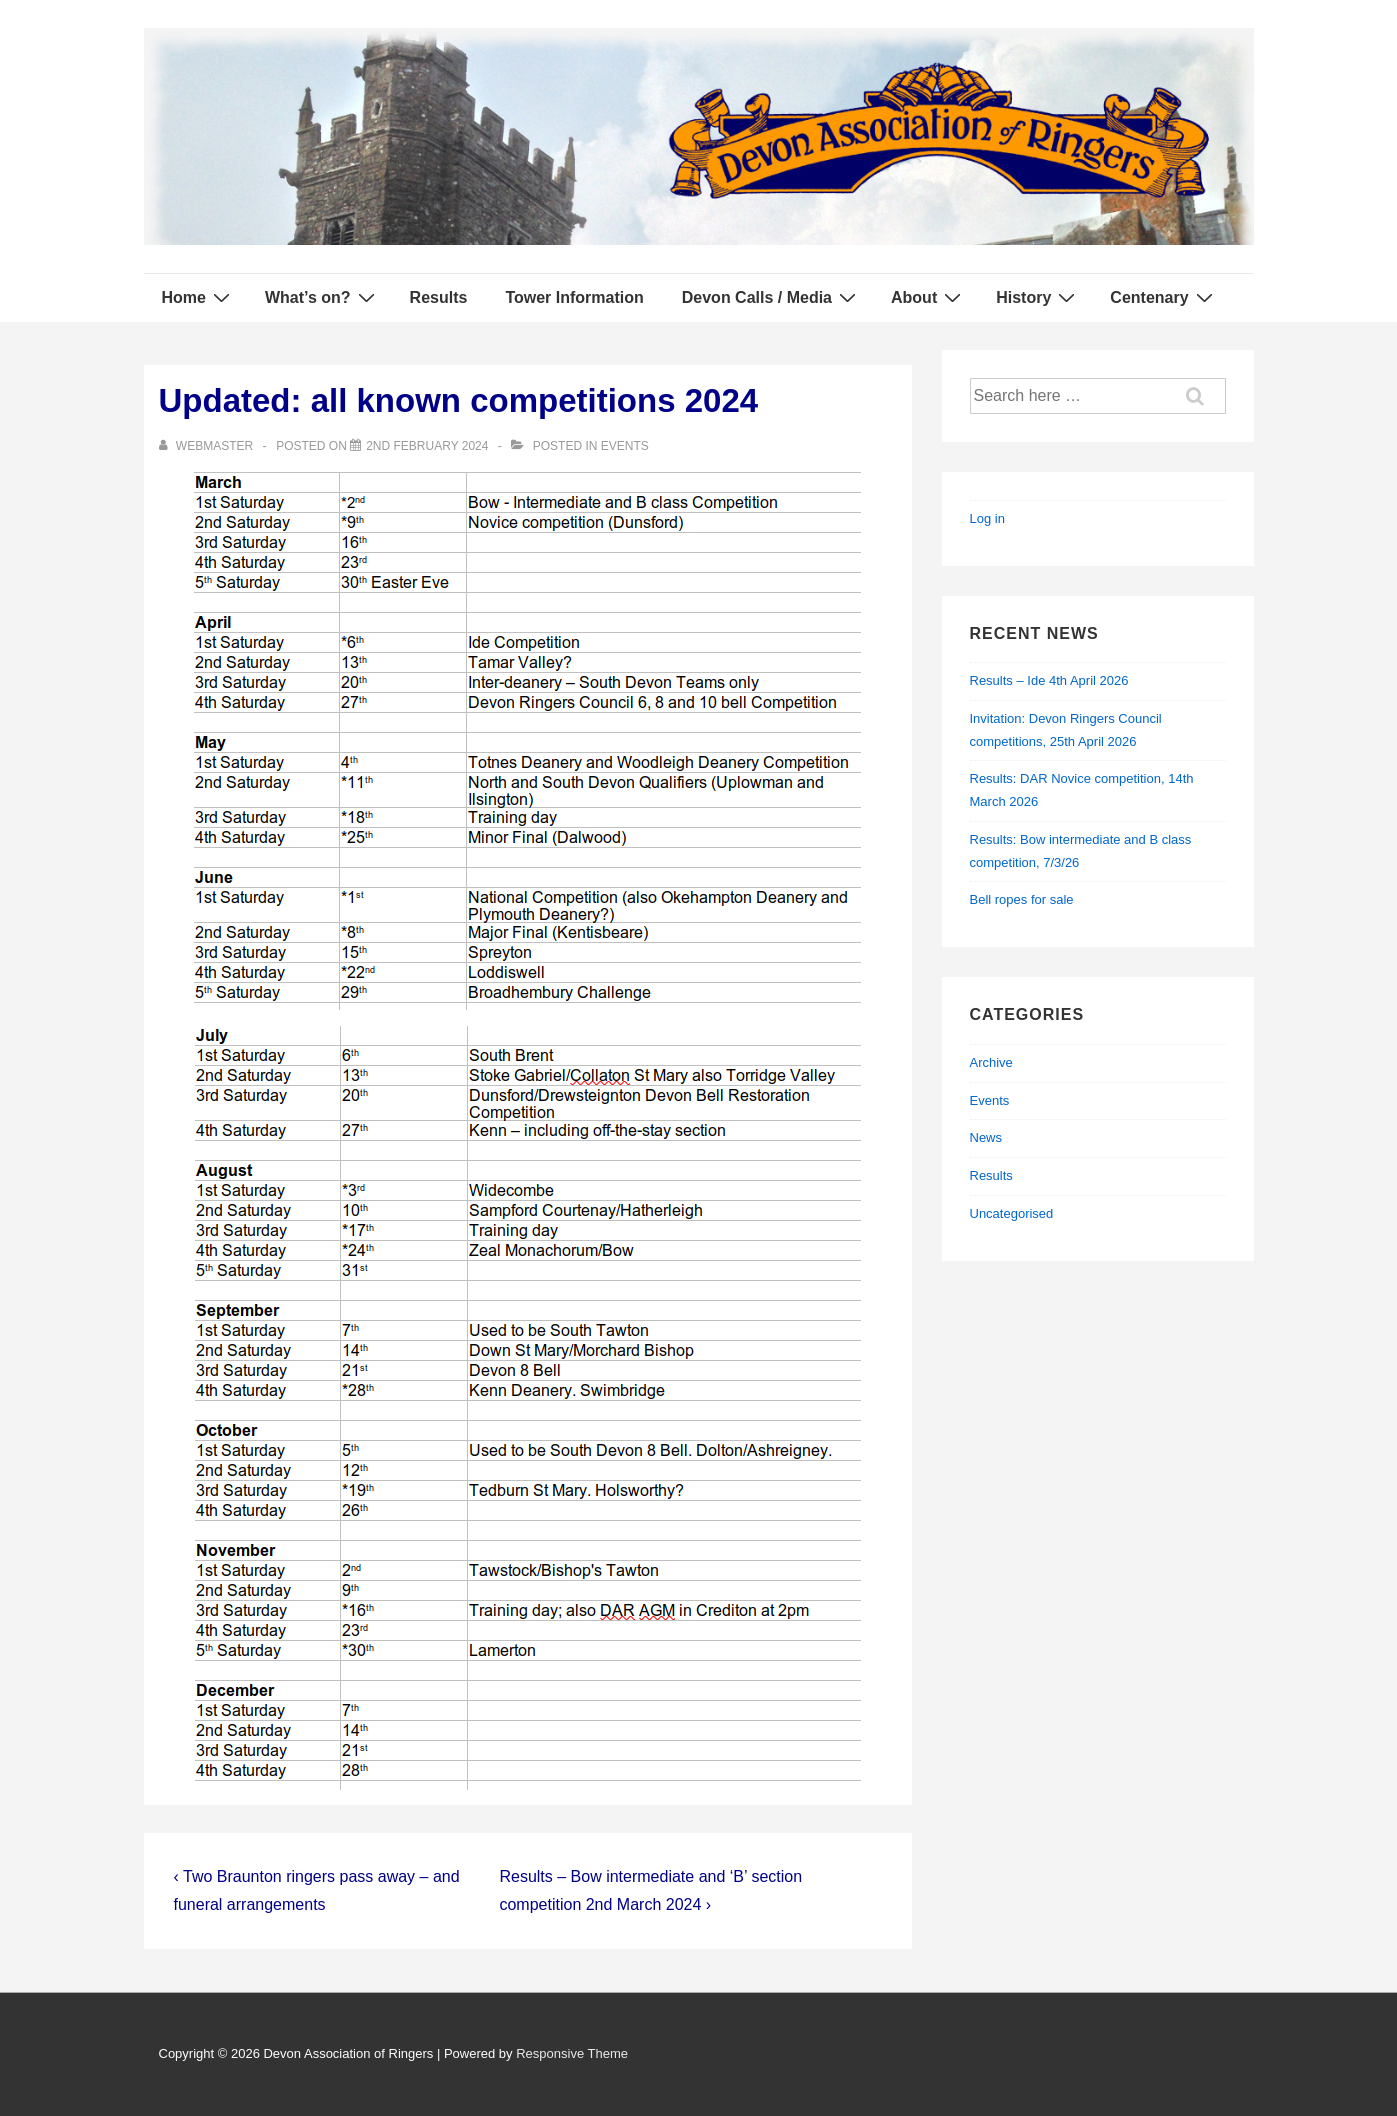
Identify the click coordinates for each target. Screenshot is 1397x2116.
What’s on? (322, 297)
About (928, 297)
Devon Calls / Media (771, 297)
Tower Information (574, 297)
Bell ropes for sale (1022, 899)
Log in (987, 518)
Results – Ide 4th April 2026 (1049, 680)
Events (625, 446)
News (986, 1137)
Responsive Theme (572, 2053)
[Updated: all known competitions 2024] (427, 446)
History (1038, 297)
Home (198, 297)
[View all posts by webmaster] (208, 446)
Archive (991, 1062)
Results (439, 297)
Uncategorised (1012, 1213)
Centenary (1163, 297)
